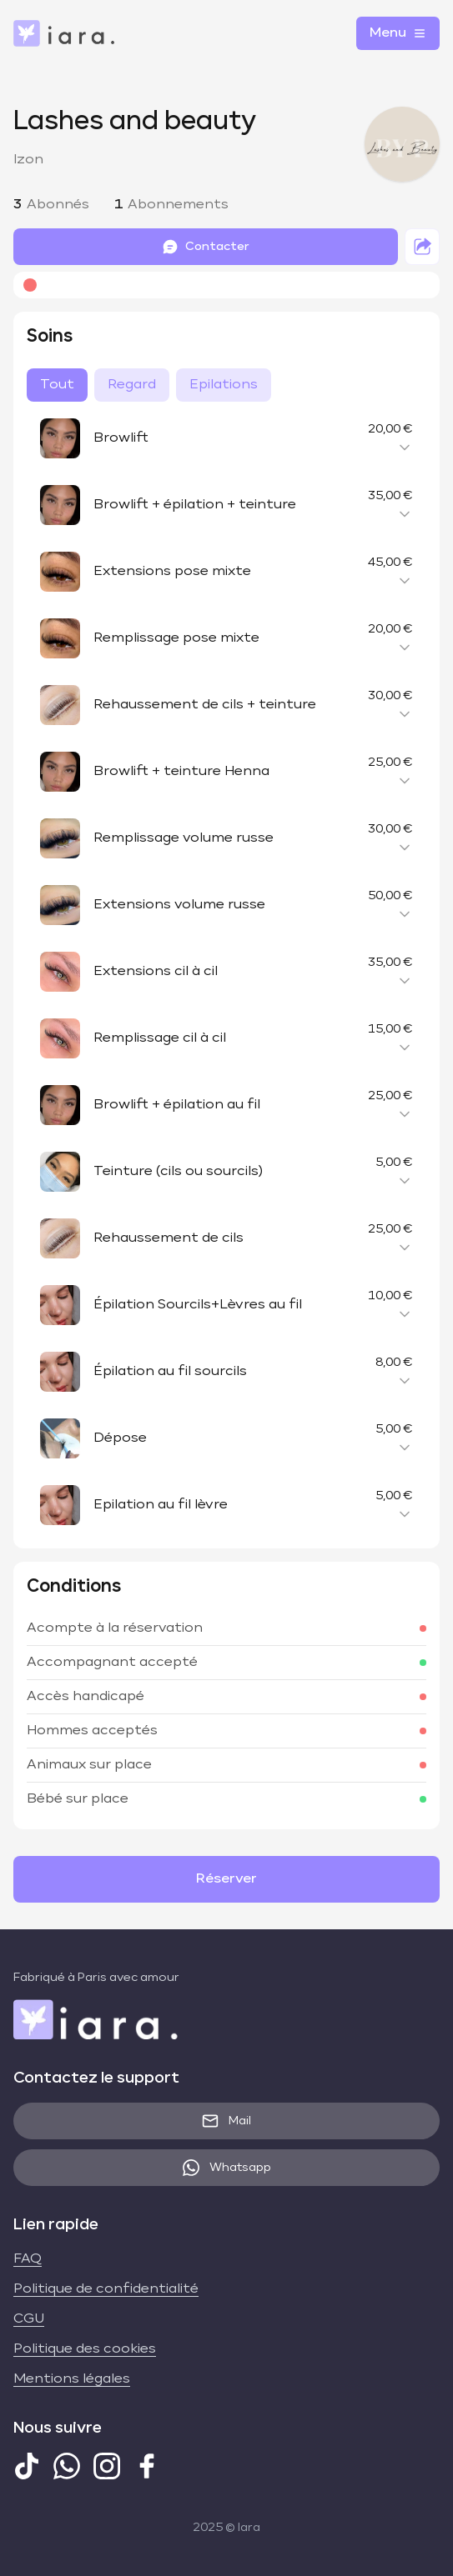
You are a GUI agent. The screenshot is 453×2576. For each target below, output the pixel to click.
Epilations (223, 385)
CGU (28, 2319)
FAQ (27, 2259)
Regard (132, 385)
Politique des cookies (84, 2349)
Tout (57, 385)
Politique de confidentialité (106, 2289)
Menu (398, 33)
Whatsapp (227, 2167)
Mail (226, 2121)
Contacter (205, 246)
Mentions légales (71, 2379)
